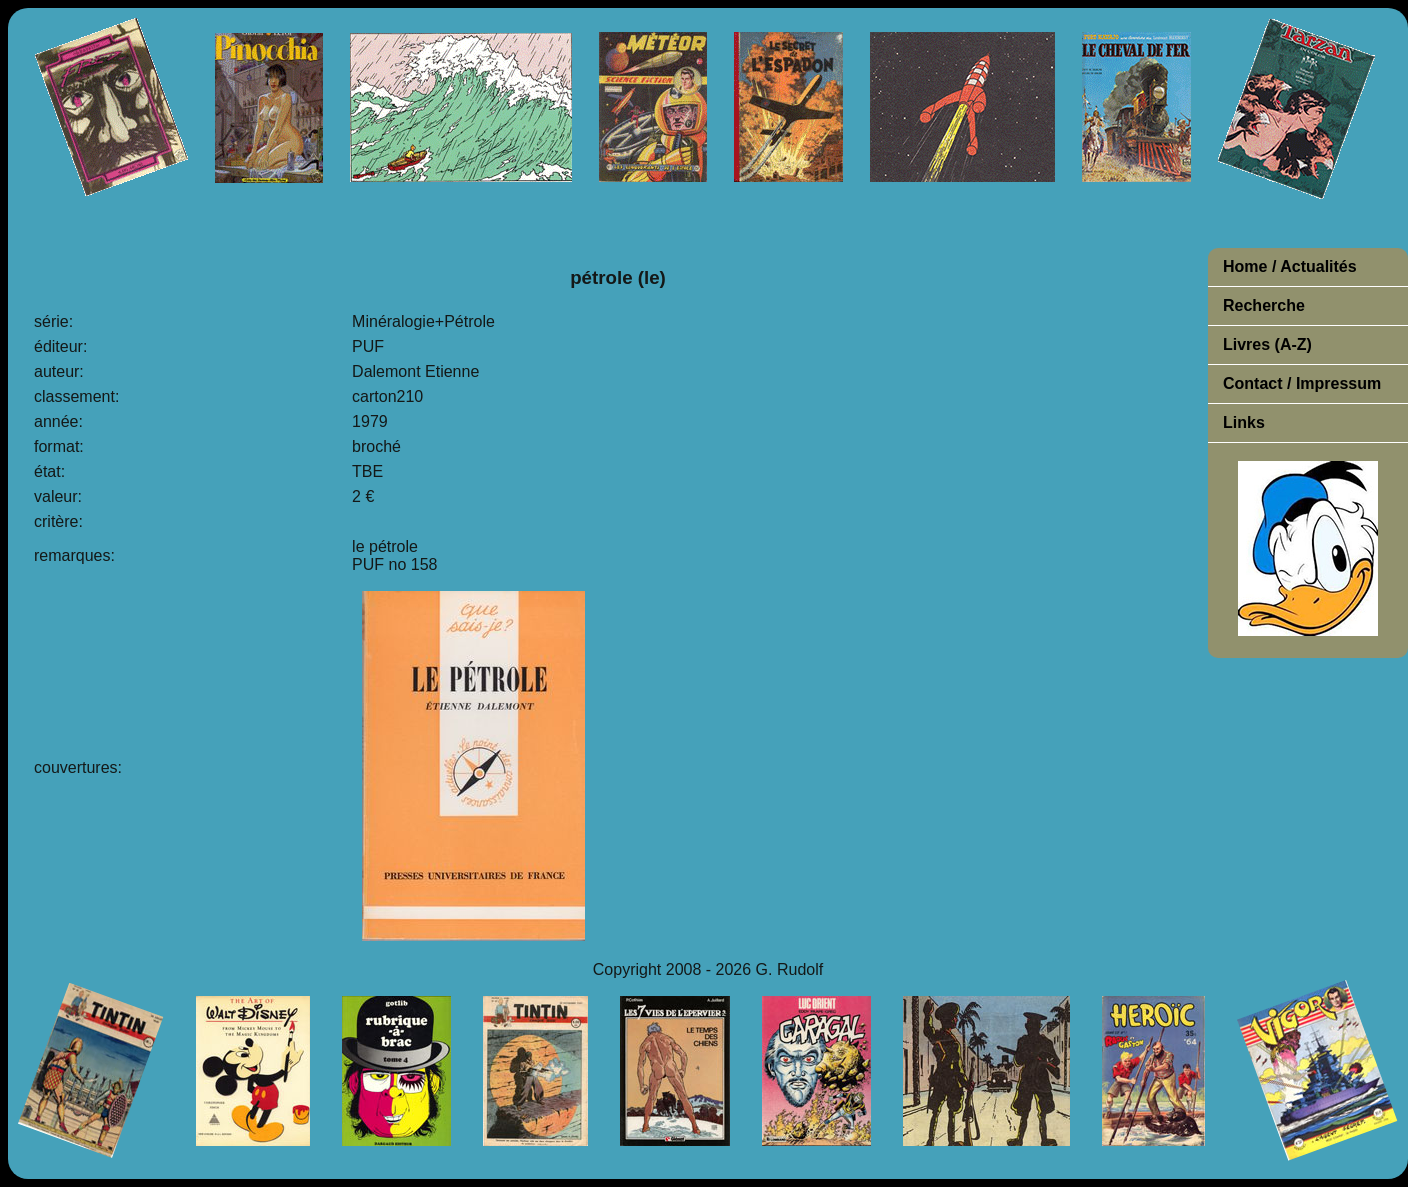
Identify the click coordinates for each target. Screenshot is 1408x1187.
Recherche (1264, 305)
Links (1244, 422)
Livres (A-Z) (1267, 344)
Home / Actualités (1290, 266)
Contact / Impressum (1302, 383)
